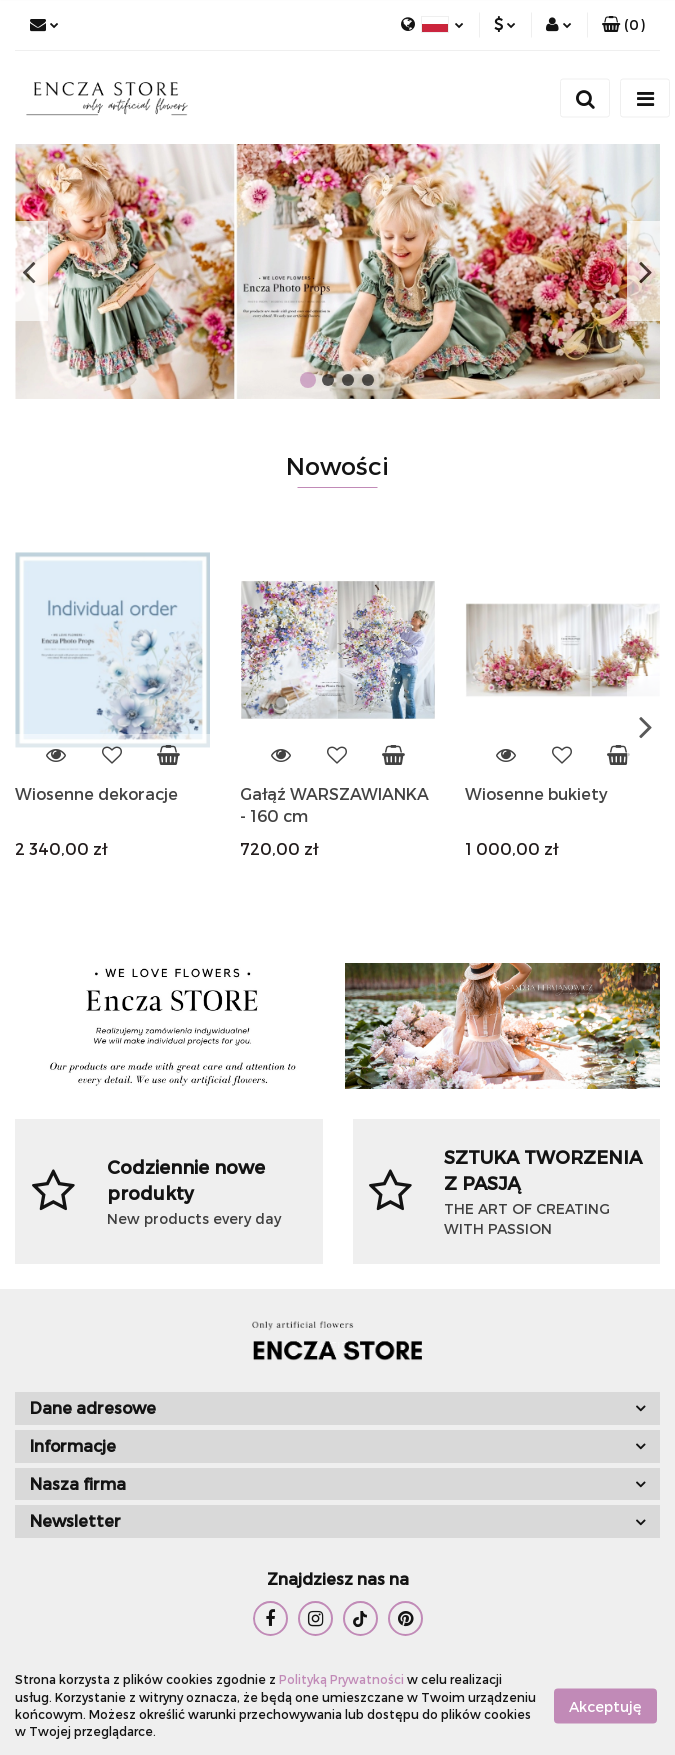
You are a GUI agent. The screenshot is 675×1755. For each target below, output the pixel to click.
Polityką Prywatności (341, 1679)
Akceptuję (605, 1705)
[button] (623, 25)
